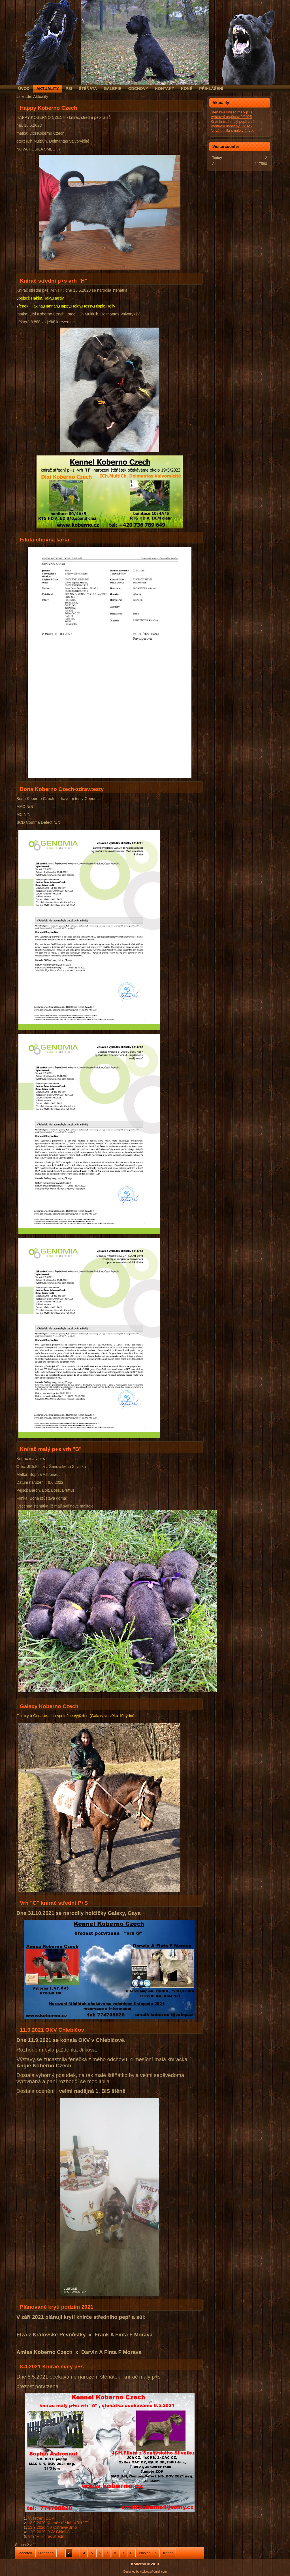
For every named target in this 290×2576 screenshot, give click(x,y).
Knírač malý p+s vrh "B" (51, 1449)
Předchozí (46, 2553)
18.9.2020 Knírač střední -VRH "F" (58, 2523)
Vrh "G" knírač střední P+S (54, 1903)
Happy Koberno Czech (48, 108)
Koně (186, 88)
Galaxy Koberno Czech (49, 1706)
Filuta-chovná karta (44, 540)
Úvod (23, 88)
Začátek (25, 2553)
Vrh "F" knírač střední (46, 2536)
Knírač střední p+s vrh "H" (53, 281)
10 (131, 2553)
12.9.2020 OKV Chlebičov (50, 2532)
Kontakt (164, 88)
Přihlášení (211, 88)
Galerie (112, 88)
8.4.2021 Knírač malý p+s (52, 2366)
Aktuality (47, 88)
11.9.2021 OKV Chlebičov (52, 2030)
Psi (69, 88)
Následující (148, 2553)
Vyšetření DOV (41, 2518)
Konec (168, 2553)
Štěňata (88, 88)
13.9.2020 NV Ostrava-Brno (52, 2527)
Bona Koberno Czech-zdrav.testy (62, 789)
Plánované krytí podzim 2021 (56, 2307)
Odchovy (138, 88)
